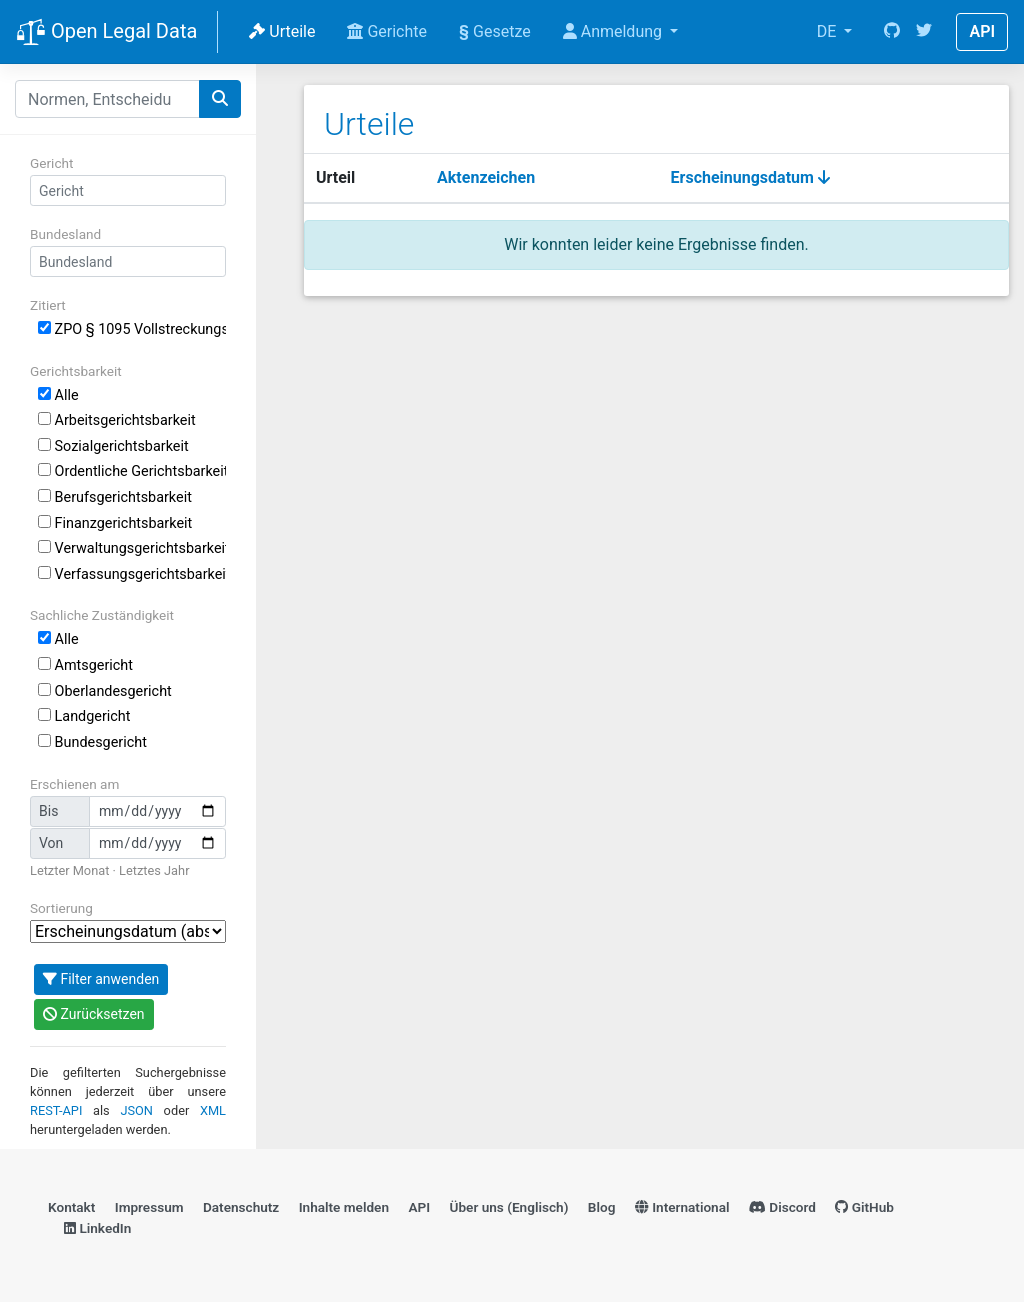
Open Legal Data (106, 33)
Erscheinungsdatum (750, 177)
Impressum (149, 1207)
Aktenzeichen (486, 177)
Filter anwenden (101, 979)
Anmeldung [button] (614, 31)
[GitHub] (892, 32)
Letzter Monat (69, 870)
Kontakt (71, 1207)
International (682, 1207)
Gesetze (495, 31)
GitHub (864, 1207)
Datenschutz (241, 1207)
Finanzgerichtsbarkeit (115, 523)
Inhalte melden (344, 1207)
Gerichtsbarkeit (76, 371)
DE (829, 31)
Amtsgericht (85, 665)
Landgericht (84, 716)
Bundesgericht (92, 742)
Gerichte (387, 31)
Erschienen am (74, 784)
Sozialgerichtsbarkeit (113, 446)
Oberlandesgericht (105, 691)
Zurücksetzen (94, 1014)
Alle (58, 395)
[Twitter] (924, 32)
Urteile (282, 31)
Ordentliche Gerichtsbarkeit (132, 471)
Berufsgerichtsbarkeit (115, 497)
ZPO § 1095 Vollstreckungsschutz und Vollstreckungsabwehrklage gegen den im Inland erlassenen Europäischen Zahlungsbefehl (132, 329)
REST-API (56, 1110)
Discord (782, 1207)
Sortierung (61, 908)
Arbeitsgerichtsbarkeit (117, 420)
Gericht (51, 163)
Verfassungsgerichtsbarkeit (132, 574)
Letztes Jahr (154, 870)
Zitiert (48, 305)
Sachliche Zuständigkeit (102, 615)
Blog (602, 1207)
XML (213, 1110)
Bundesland (65, 234)
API (982, 31)
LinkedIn (97, 1228)
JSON (136, 1110)
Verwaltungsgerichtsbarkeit (132, 548)
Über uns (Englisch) (509, 1207)
